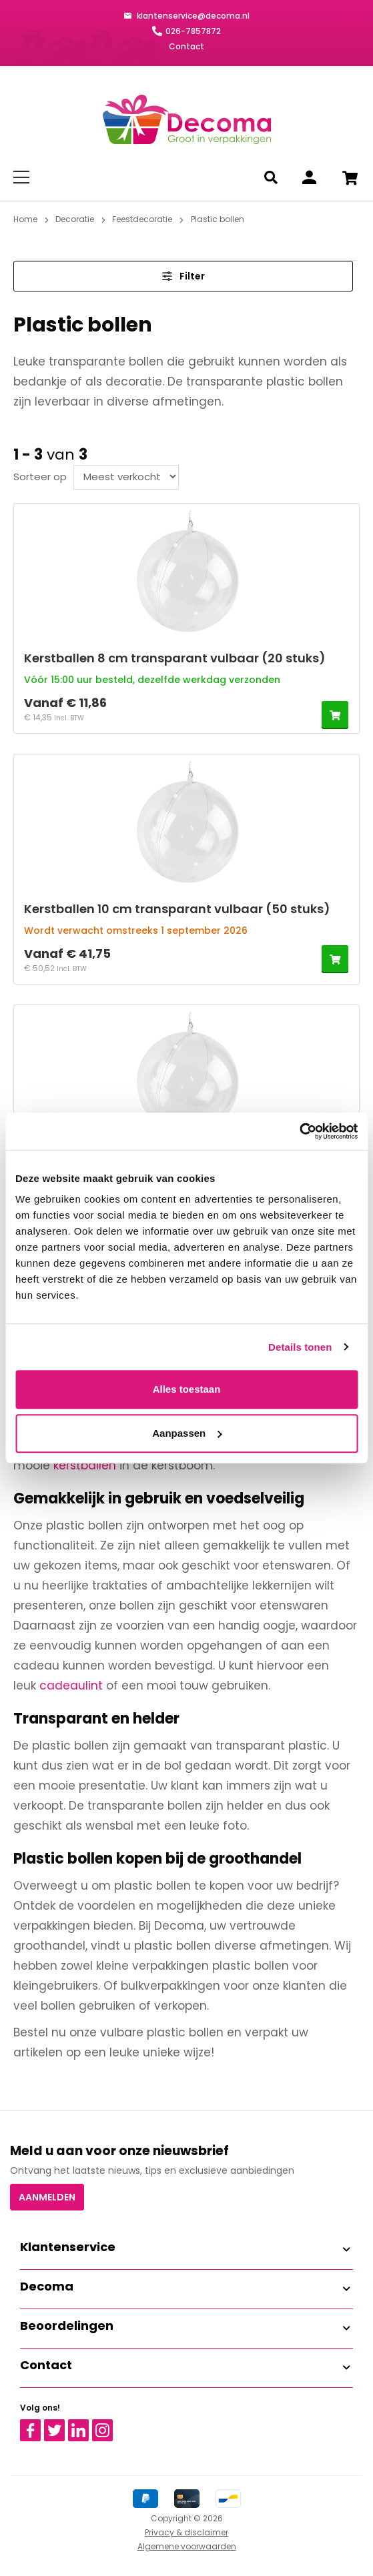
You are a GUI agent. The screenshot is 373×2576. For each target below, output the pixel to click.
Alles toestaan (187, 1389)
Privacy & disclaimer (186, 2532)
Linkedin (86, 2425)
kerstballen (84, 1465)
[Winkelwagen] (349, 177)
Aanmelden (47, 2197)
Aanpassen (187, 1433)
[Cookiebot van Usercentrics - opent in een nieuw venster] (299, 1131)
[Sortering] (126, 477)
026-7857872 (193, 31)
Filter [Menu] (183, 276)
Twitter (60, 2425)
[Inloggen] (309, 177)
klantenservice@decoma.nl (192, 15)
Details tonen (300, 1347)
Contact (186, 46)
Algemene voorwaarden (186, 2546)
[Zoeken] (273, 177)
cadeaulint (71, 1686)
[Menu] (23, 177)
